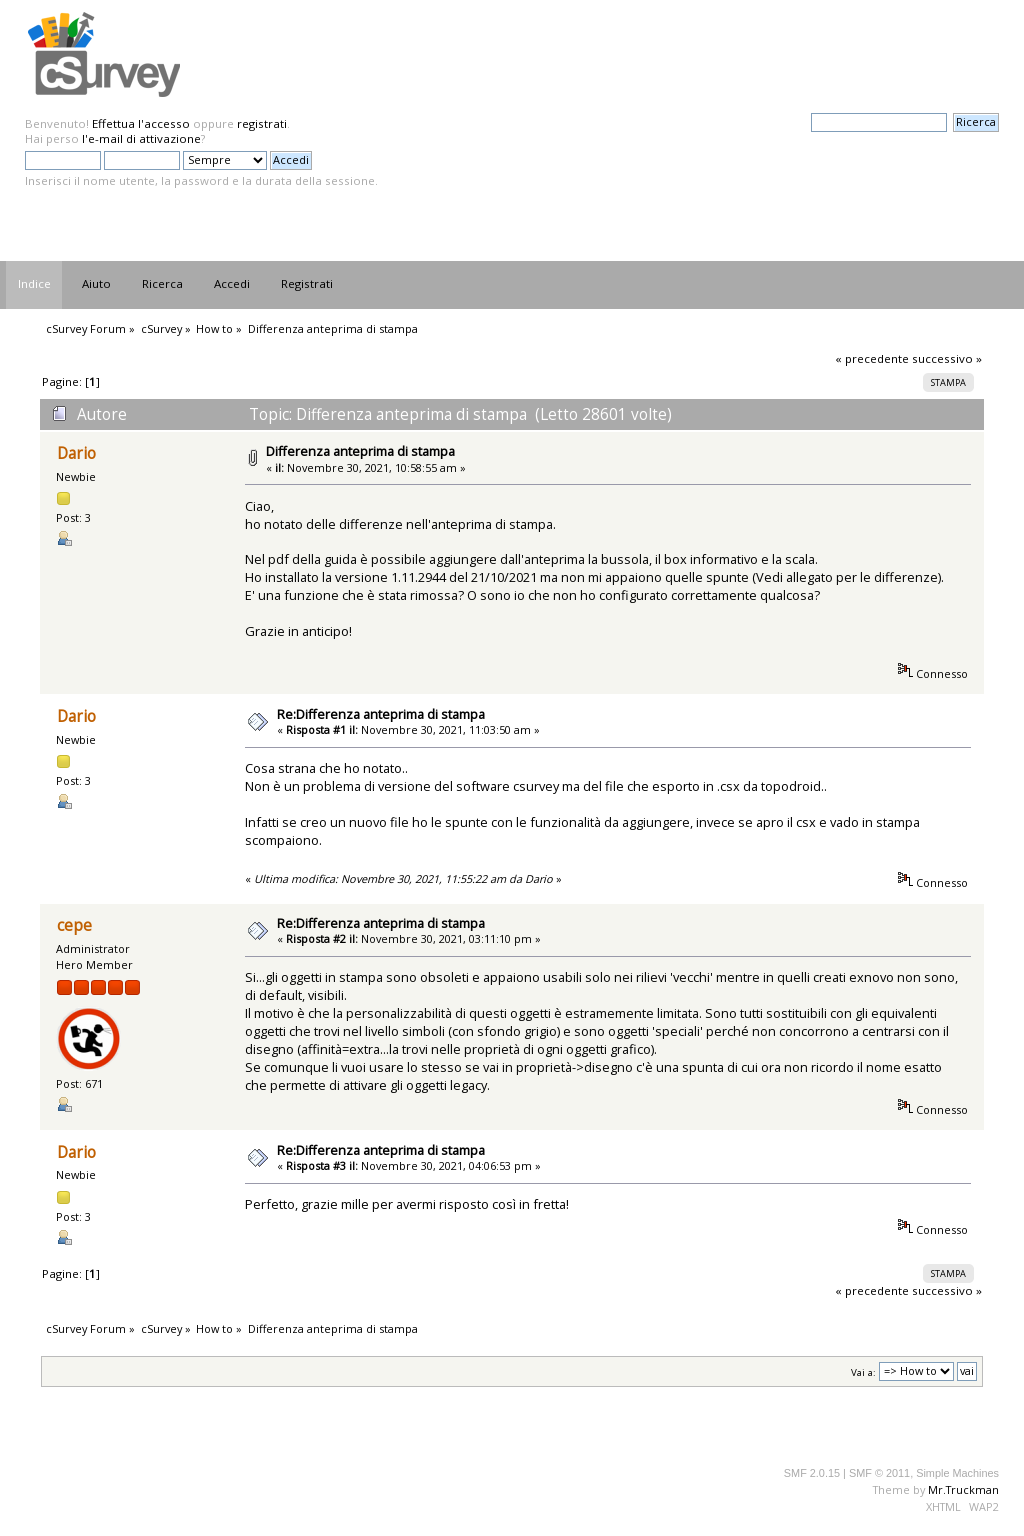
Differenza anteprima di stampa (360, 451)
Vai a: (863, 1371)
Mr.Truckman (963, 1489)
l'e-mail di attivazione (141, 138)
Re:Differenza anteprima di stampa (381, 714)
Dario (76, 453)
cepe (74, 925)
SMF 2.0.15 (812, 1473)
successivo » (947, 358)
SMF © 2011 (879, 1473)
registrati (262, 123)
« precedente (872, 358)
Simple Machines (957, 1473)
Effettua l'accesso (141, 123)
